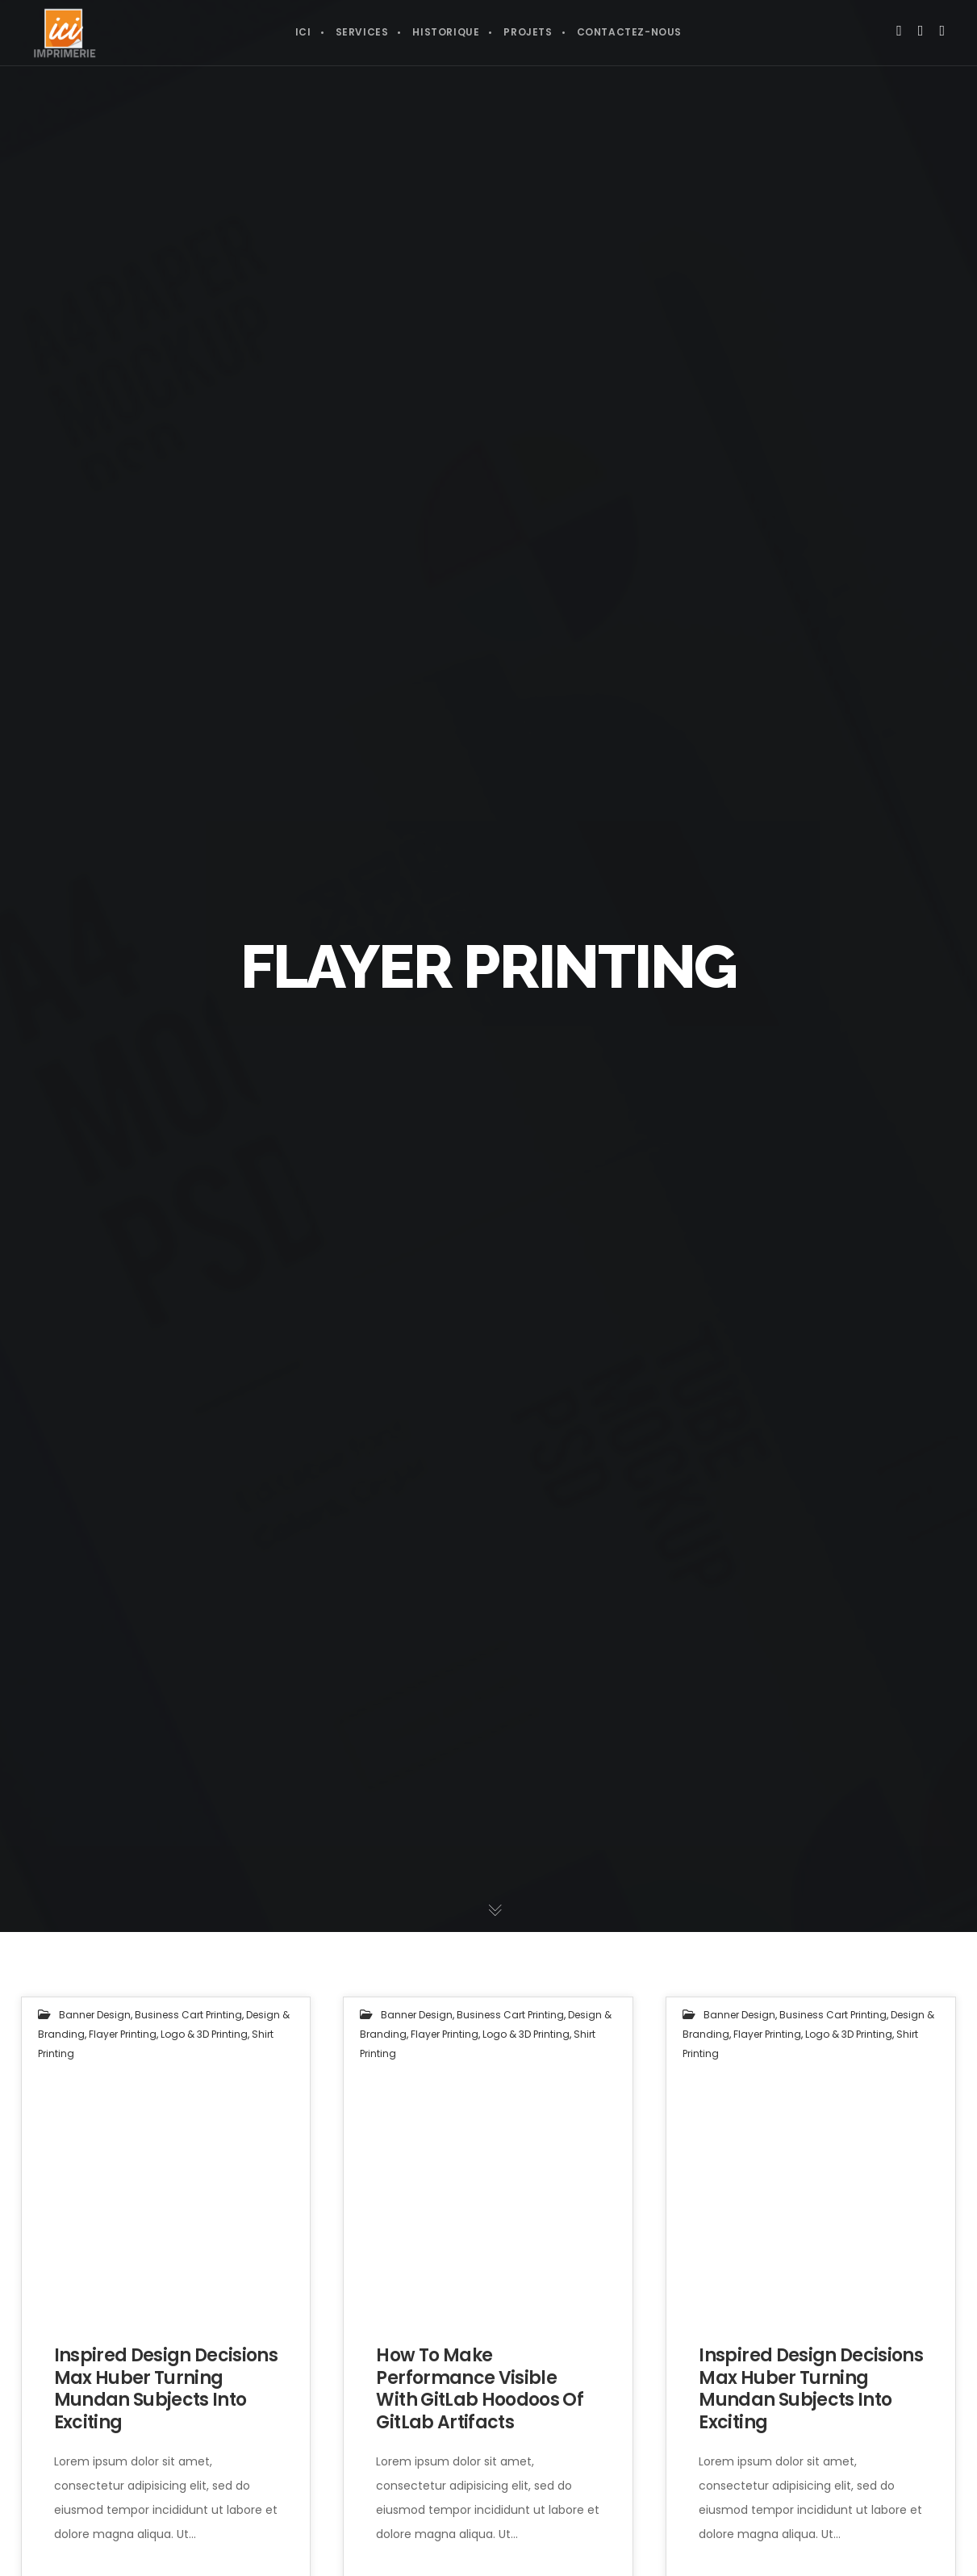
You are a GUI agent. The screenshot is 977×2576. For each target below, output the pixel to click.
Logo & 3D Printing (204, 2034)
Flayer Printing (123, 2034)
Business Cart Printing (188, 2015)
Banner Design (95, 2015)
